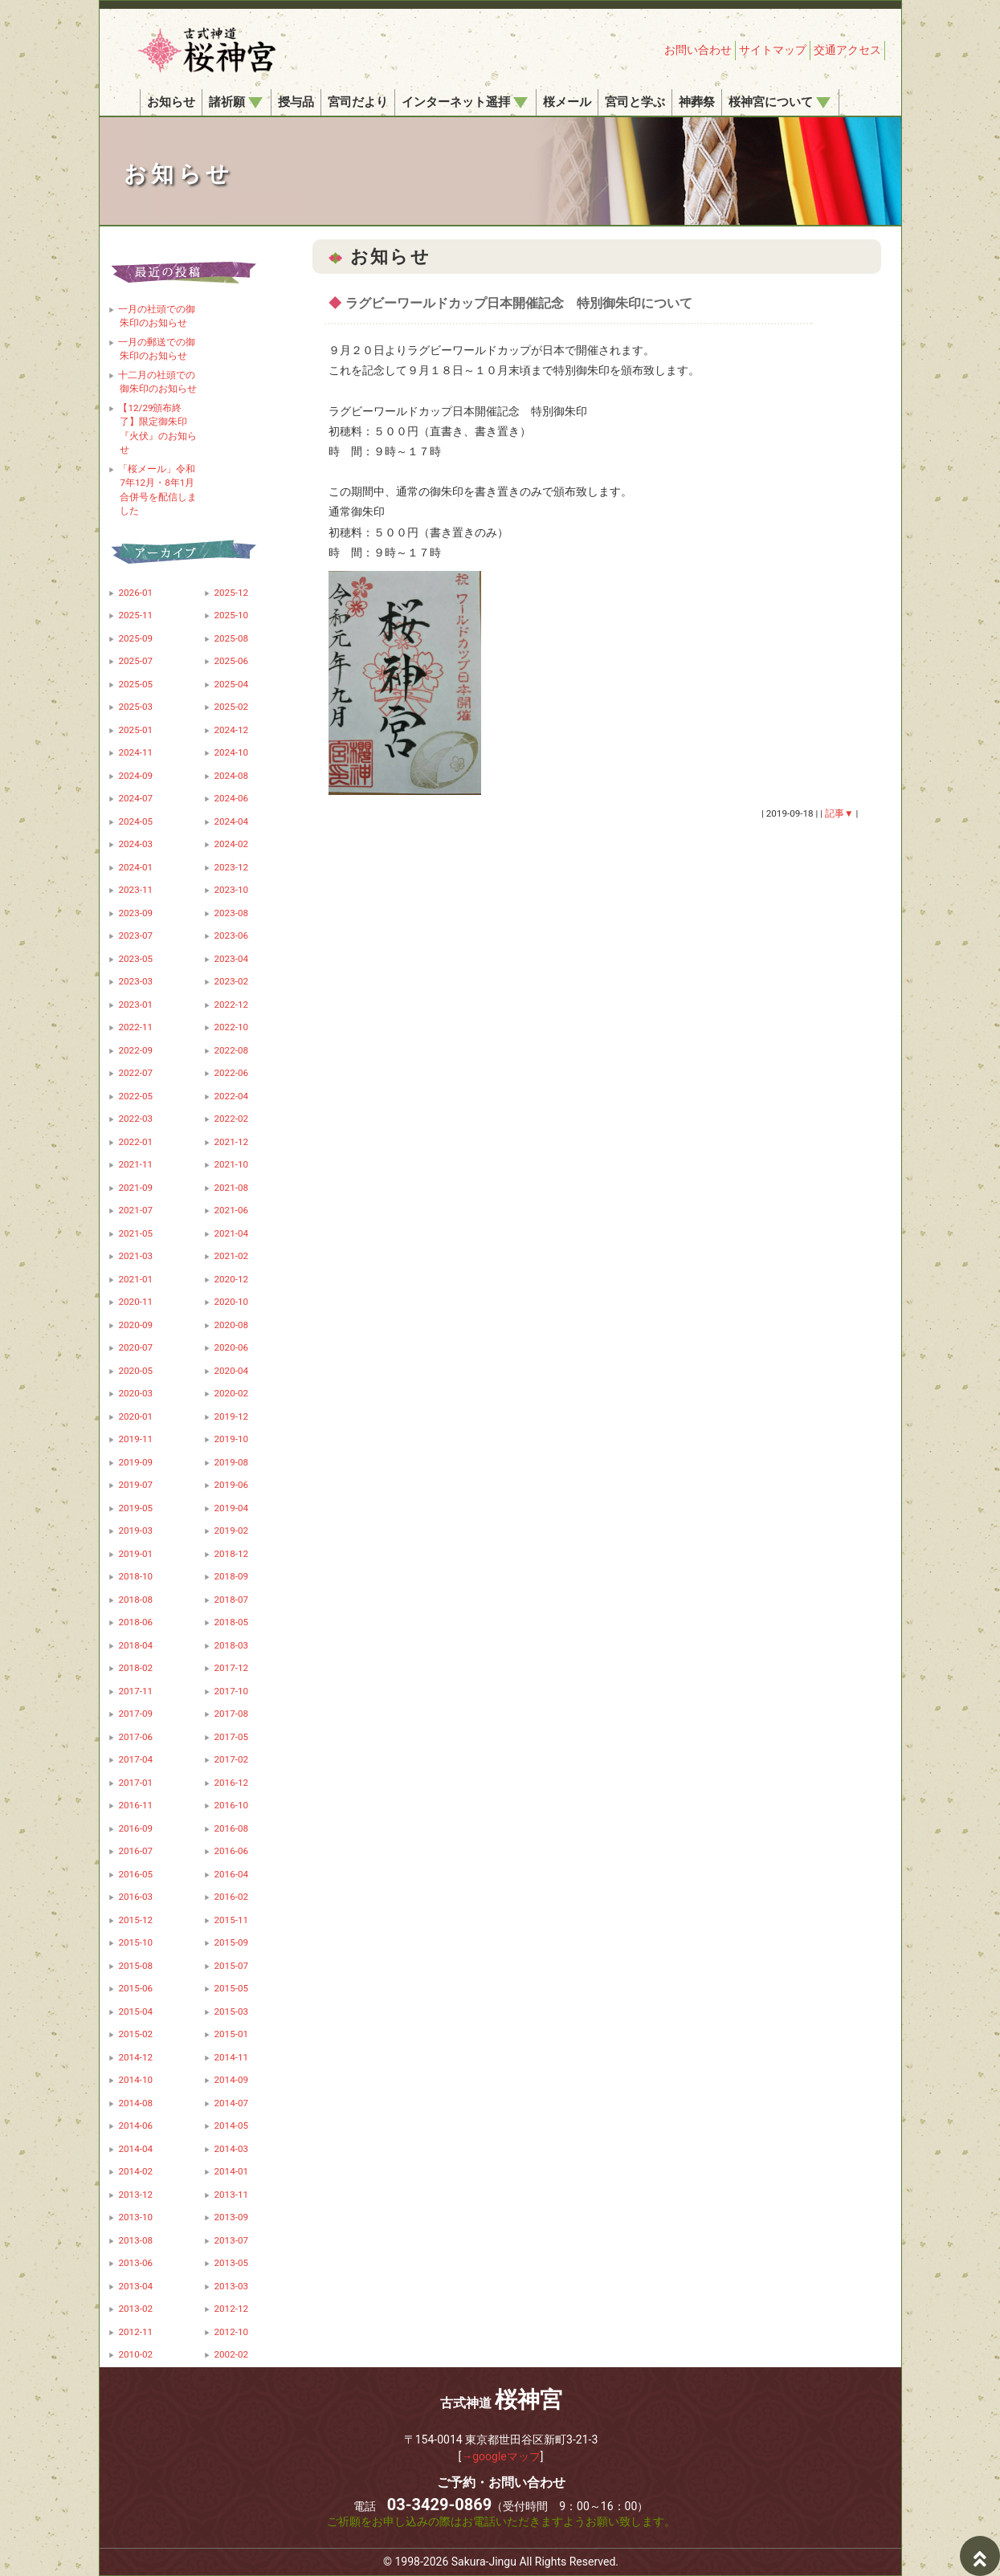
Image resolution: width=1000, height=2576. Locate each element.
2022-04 (231, 1096)
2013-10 (135, 2217)
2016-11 (135, 1805)
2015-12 (135, 1920)
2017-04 (135, 1759)
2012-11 (135, 2332)
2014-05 (231, 2125)
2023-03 (135, 981)
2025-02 (231, 706)
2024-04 (231, 821)
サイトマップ (772, 49)
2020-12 (231, 1279)
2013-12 (135, 2194)
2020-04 (231, 1370)
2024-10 (231, 752)
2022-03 (135, 1118)
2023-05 (135, 958)
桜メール (567, 102)
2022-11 (135, 1027)
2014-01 (231, 2171)
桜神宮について (780, 102)
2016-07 (135, 1851)
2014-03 (231, 2148)
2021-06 (231, 1210)
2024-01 (135, 867)
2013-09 (231, 2217)
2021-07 (135, 1210)
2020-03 (135, 1393)
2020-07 (135, 1347)
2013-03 (231, 2286)
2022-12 (231, 1004)
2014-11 (231, 2057)
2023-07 (135, 935)
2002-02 (231, 2354)
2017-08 (231, 1713)
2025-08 (231, 638)
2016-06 (231, 1851)
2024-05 (135, 821)
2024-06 (231, 798)
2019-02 (231, 1530)
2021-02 (231, 1256)
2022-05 (135, 1096)
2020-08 (231, 1325)
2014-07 (231, 2103)
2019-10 (231, 1439)
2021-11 (135, 1164)
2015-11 (231, 1920)
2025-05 (135, 684)
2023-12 (231, 867)
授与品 (296, 102)
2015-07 (231, 1965)
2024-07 (135, 798)
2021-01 (135, 1279)
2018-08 (135, 1599)
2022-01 (135, 1141)
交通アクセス (847, 49)
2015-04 (135, 2011)
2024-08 (231, 775)
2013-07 (231, 2240)
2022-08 (231, 1050)
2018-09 (231, 1576)
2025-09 (135, 638)
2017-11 (135, 1691)
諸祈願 (236, 102)
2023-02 (231, 981)
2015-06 (135, 1988)
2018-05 (231, 1622)
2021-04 (231, 1233)
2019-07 (135, 1484)
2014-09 (231, 2079)
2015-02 (135, 2034)
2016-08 (231, 1828)
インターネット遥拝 (465, 102)
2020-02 (231, 1393)
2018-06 (135, 1622)
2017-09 (135, 1713)
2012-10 (231, 2332)
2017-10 (231, 1691)
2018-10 (135, 1576)
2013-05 (231, 2262)
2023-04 (231, 958)
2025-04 (231, 684)
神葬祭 (697, 102)
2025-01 (135, 730)
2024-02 (231, 844)
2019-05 (135, 1508)
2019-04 (231, 1508)
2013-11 (231, 2194)
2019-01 (135, 1553)
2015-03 (231, 2011)
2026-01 (135, 592)
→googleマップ (501, 2456)
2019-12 (231, 1416)
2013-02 (135, 2308)
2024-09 (135, 775)
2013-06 (135, 2262)
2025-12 (231, 592)
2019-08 (231, 1462)
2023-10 (231, 889)
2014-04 (135, 2148)
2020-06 (231, 1347)
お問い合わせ (698, 49)
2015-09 (231, 1942)
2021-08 (231, 1187)
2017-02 (231, 1759)
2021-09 (135, 1187)
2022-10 (231, 1027)
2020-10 (231, 1301)
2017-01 (135, 1782)
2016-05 (135, 1874)
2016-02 (231, 1896)
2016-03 (135, 1896)
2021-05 (135, 1233)
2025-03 (135, 706)
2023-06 (231, 935)
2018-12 (231, 1553)
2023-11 (135, 889)
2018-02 (135, 1667)
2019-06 (231, 1484)
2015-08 (135, 1965)
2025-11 (135, 615)
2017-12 (231, 1667)
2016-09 (135, 1828)
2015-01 (231, 2034)
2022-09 (135, 1050)
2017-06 (135, 1736)
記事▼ (839, 813)
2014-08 (135, 2103)
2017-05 (231, 1736)
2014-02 (135, 2171)
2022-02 (231, 1118)
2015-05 (231, 1988)
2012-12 (231, 2308)
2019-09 (135, 1462)
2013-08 (135, 2240)
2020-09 (135, 1325)
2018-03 (231, 1645)
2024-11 (135, 752)
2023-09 (135, 913)
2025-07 (135, 660)
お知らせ (171, 102)
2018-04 (135, 1645)
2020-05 (135, 1370)
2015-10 (135, 1942)
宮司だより (358, 102)
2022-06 (231, 1072)
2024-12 (231, 730)
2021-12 (231, 1141)
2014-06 (135, 2125)
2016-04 (231, 1874)
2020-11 (135, 1301)
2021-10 (231, 1164)
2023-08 (231, 913)
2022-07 (135, 1072)
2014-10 (135, 2079)
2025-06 (231, 660)
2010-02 (135, 2354)
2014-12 (135, 2057)
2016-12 (231, 1782)
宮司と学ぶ (635, 102)
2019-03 (135, 1530)
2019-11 (135, 1439)
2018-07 (231, 1599)
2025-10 (231, 615)
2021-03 (135, 1256)
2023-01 (135, 1004)
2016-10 (231, 1805)
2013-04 (135, 2286)
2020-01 (135, 1416)
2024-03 (135, 844)
